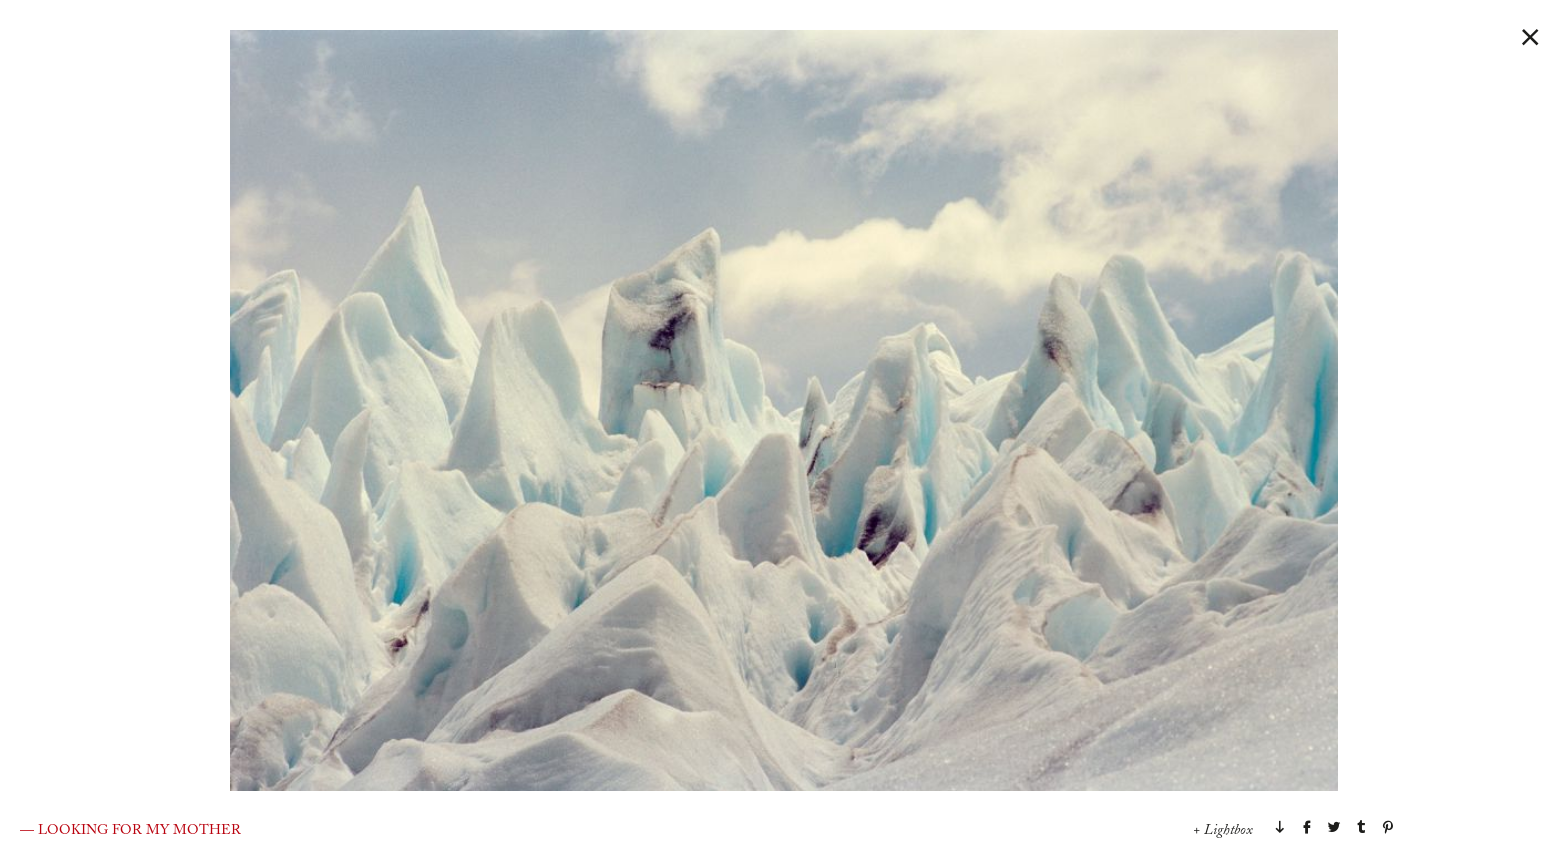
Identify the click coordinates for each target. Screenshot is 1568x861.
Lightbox (1228, 831)
